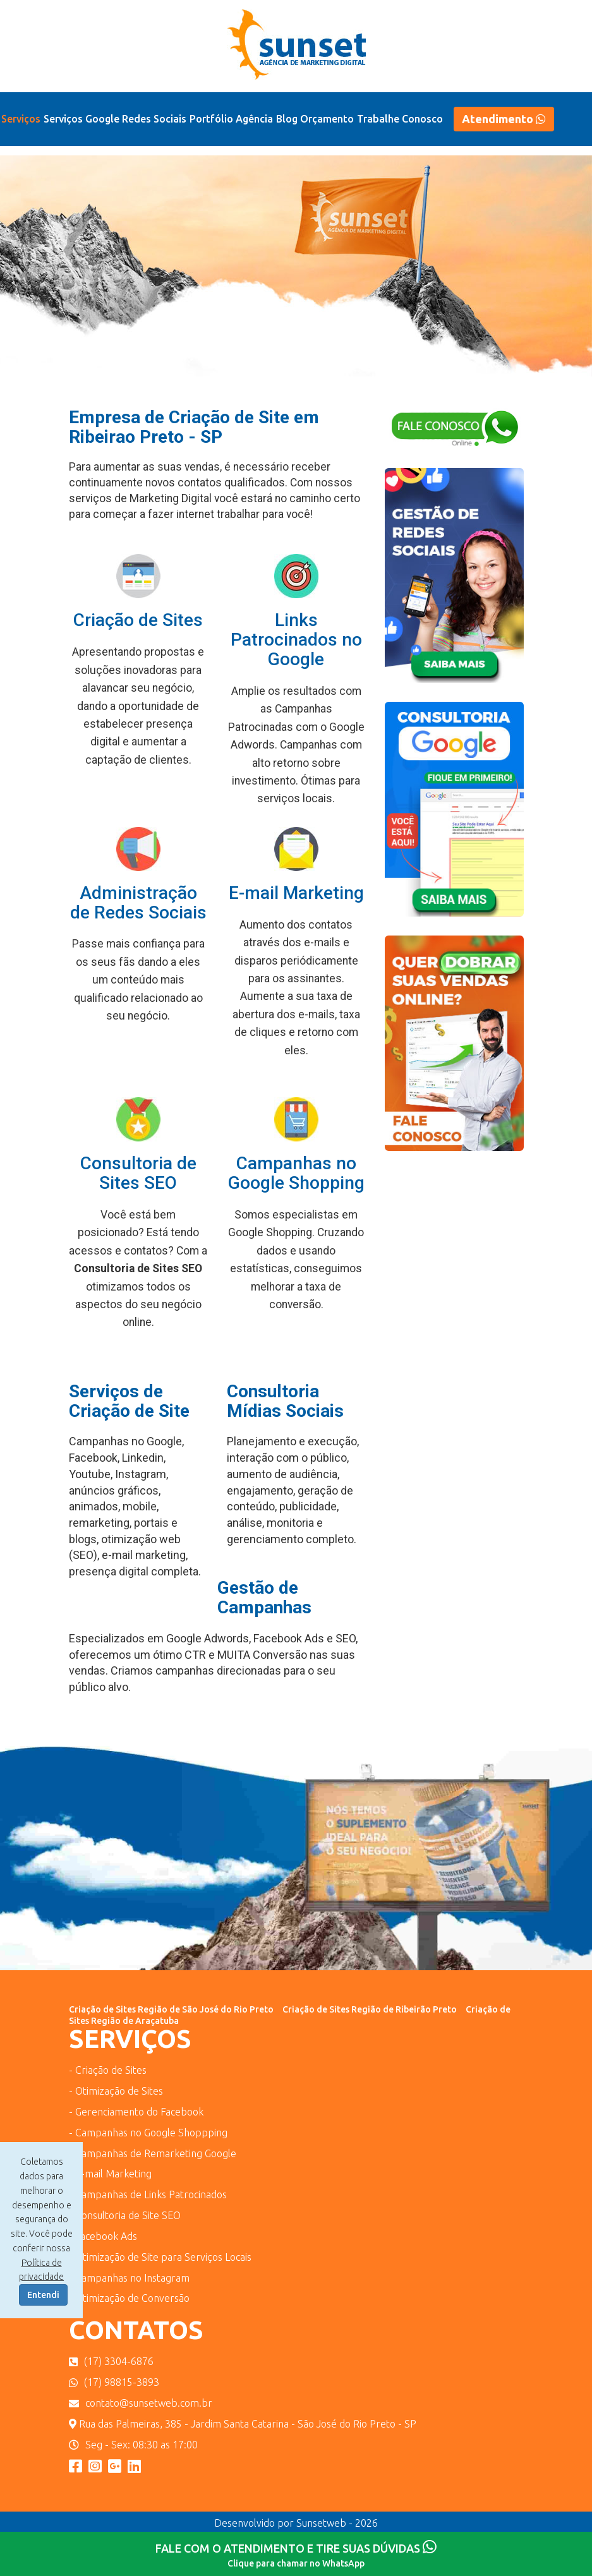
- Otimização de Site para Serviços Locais (160, 2257)
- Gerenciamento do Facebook (136, 2111)
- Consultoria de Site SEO (125, 2215)
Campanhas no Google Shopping (296, 1173)
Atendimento (504, 118)
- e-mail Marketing (110, 2173)
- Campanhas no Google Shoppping (148, 2132)
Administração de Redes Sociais (138, 902)
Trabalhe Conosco (400, 118)
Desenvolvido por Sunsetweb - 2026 (296, 2523)
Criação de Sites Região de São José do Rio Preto (171, 2009)
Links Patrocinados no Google (296, 640)
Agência (254, 118)
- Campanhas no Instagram (129, 2278)
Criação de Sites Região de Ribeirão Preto (369, 2009)
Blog (287, 118)
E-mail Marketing (296, 892)
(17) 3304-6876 (111, 2361)
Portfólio (211, 118)
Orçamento (327, 118)
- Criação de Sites (108, 2070)
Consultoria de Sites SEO (138, 1173)
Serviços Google (81, 118)
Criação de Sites (138, 620)
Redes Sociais (154, 118)
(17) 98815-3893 (114, 2382)
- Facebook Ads (103, 2236)
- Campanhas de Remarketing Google (152, 2153)
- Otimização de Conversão (129, 2298)
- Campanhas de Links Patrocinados (148, 2194)
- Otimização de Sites (116, 2091)
